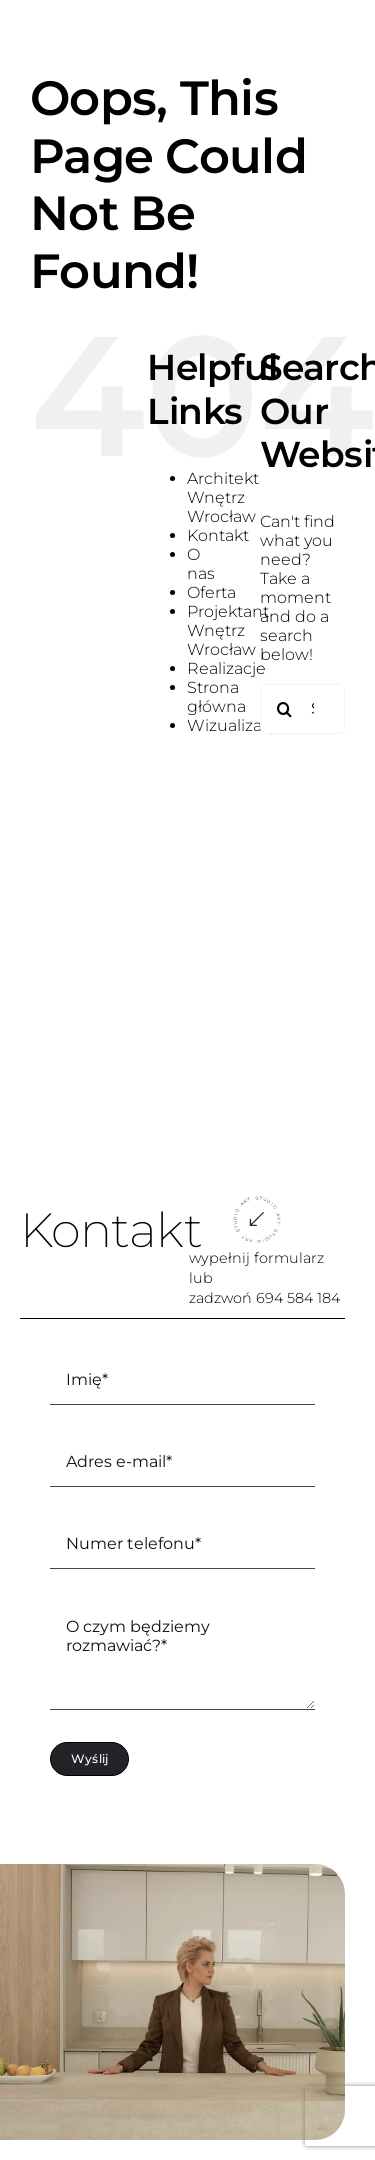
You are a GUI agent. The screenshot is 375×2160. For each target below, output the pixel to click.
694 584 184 (298, 1298)
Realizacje (226, 668)
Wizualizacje (236, 725)
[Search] (285, 709)
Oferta (211, 592)
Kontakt (218, 535)
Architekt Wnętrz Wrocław (223, 497)
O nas (201, 564)
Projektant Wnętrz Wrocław (228, 630)
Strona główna (216, 697)
